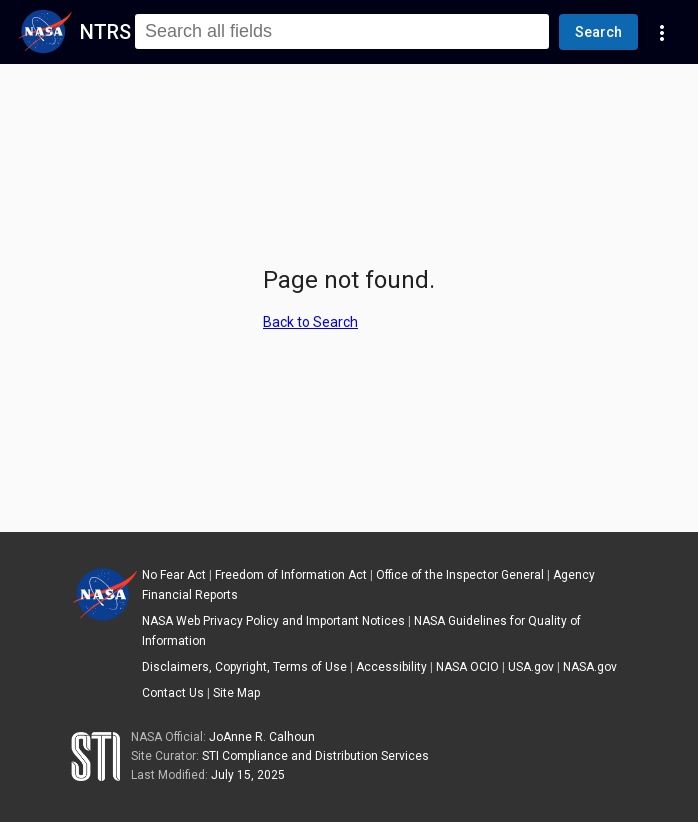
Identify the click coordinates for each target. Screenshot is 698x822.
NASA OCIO (467, 667)
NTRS (105, 32)
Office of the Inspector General (460, 575)
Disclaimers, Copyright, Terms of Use (244, 667)
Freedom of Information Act (291, 575)
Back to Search (310, 322)
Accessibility (391, 667)
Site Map (236, 693)
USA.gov (531, 667)
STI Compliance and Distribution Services (315, 756)
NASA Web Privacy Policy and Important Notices (273, 621)
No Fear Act (174, 575)
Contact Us (173, 693)
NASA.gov (590, 667)
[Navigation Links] (662, 32)
